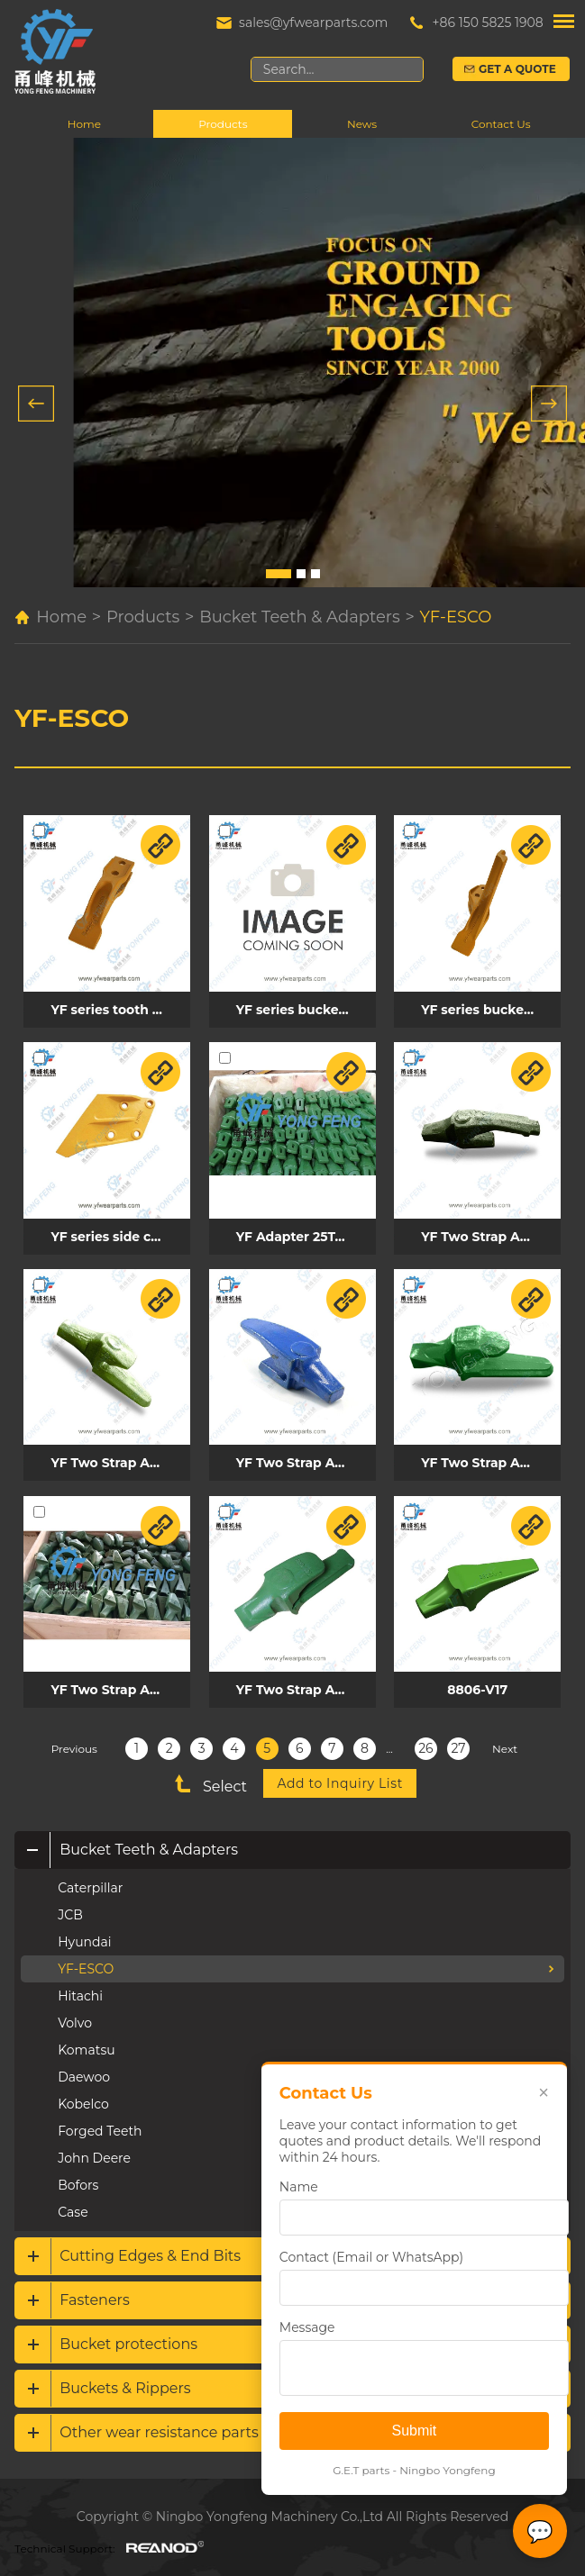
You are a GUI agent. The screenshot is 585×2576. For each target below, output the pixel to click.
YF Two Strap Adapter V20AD (119, 1682)
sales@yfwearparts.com (313, 22)
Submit (413, 2430)
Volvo (75, 2016)
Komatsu (86, 2043)
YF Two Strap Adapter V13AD (303, 1457)
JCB (70, 1908)
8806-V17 (473, 1682)
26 (425, 1741)
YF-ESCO (456, 618)
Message (306, 2327)
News (362, 125)
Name (298, 2187)
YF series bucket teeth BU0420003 (486, 1008)
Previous (74, 1741)
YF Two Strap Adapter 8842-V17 (486, 1233)
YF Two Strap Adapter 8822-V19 (486, 1457)
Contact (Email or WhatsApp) (370, 2257)
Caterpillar (90, 1881)
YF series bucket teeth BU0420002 (303, 1008)
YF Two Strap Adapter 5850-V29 (303, 1682)
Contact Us (501, 125)
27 (458, 1741)
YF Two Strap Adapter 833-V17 (119, 1457)
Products (222, 125)
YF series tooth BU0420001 (119, 1008)
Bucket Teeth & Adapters (299, 618)
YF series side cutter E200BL (119, 1233)
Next (504, 1741)
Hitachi (80, 1989)
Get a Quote (518, 69)
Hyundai (84, 1935)
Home (84, 125)
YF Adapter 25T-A (291, 1233)
